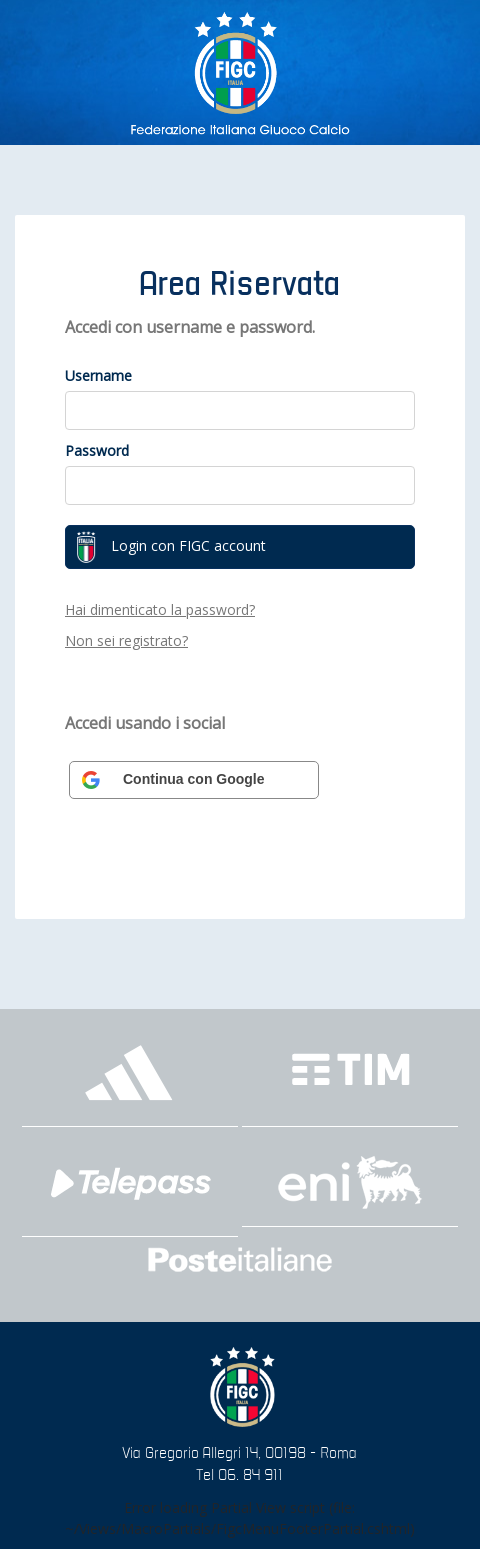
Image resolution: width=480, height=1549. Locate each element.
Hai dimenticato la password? (160, 609)
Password (97, 450)
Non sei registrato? (126, 640)
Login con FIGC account (171, 547)
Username (98, 375)
